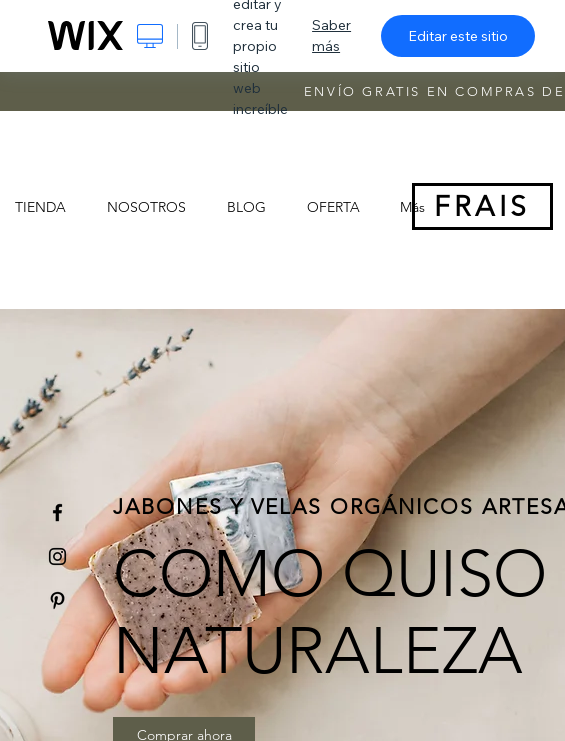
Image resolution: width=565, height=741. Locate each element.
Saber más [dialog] (331, 35)
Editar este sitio (458, 36)
